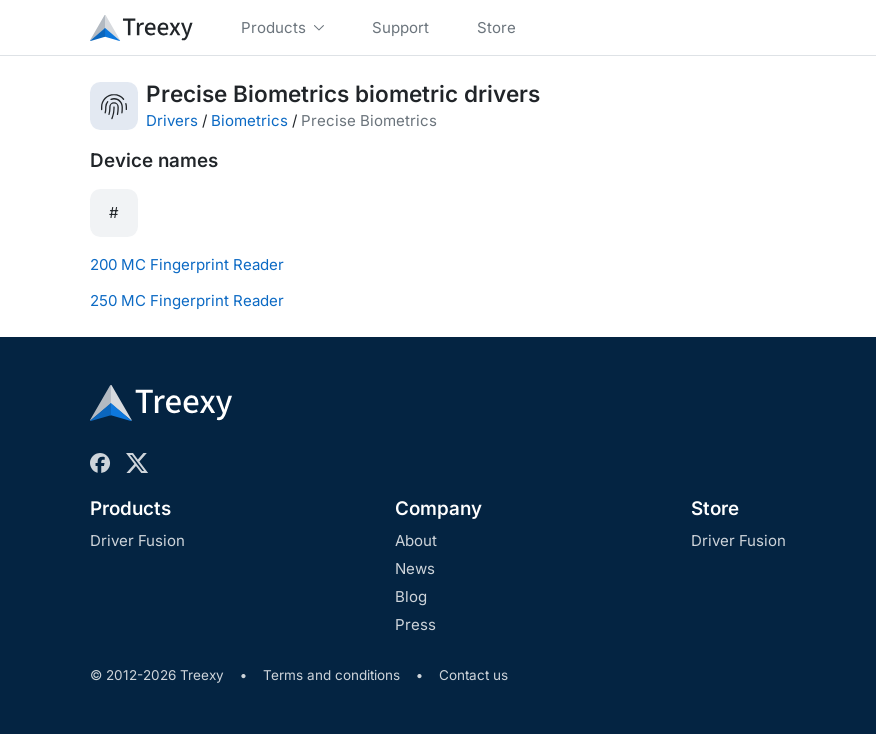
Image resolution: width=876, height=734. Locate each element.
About (416, 540)
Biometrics (249, 120)
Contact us (473, 675)
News (415, 568)
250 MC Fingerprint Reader (187, 300)
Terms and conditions (331, 675)
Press (415, 624)
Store (715, 508)
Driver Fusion (137, 540)
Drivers (172, 120)
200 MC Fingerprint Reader (187, 264)
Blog (411, 596)
